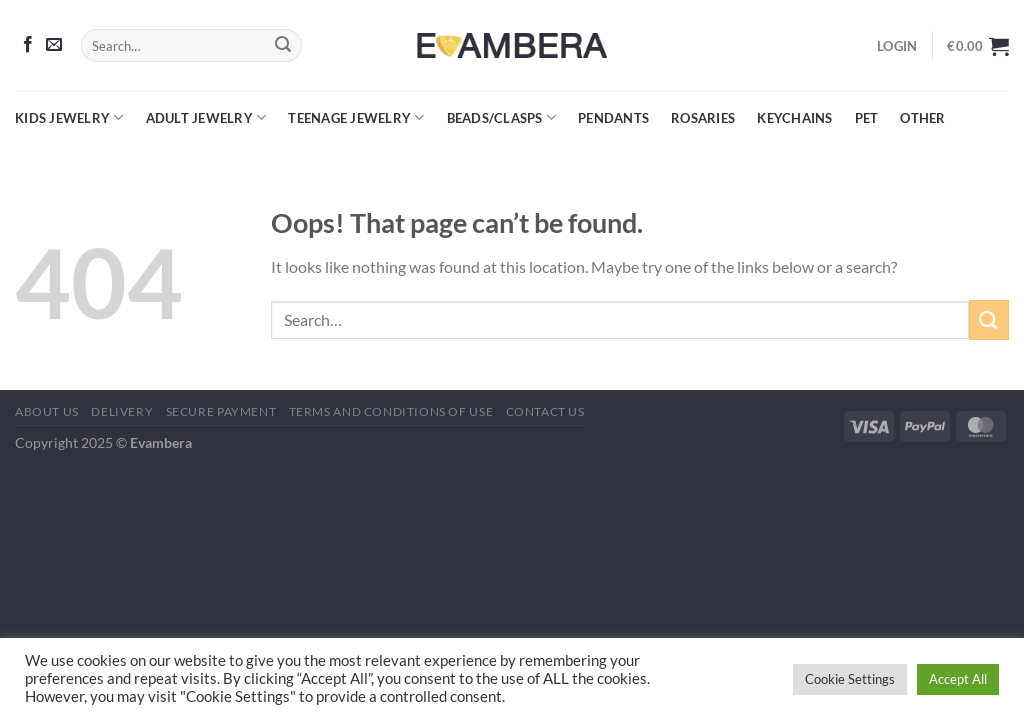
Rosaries (703, 118)
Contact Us (545, 411)
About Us (47, 411)
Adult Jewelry (206, 117)
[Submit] (283, 46)
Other (922, 118)
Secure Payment (221, 411)
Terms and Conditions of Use (391, 411)
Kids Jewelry (69, 117)
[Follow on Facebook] (28, 45)
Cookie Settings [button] (850, 679)
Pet (867, 118)
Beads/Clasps (502, 117)
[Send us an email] (54, 45)
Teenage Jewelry (356, 117)
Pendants (613, 118)
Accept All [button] (958, 679)
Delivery (122, 411)
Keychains (794, 118)
